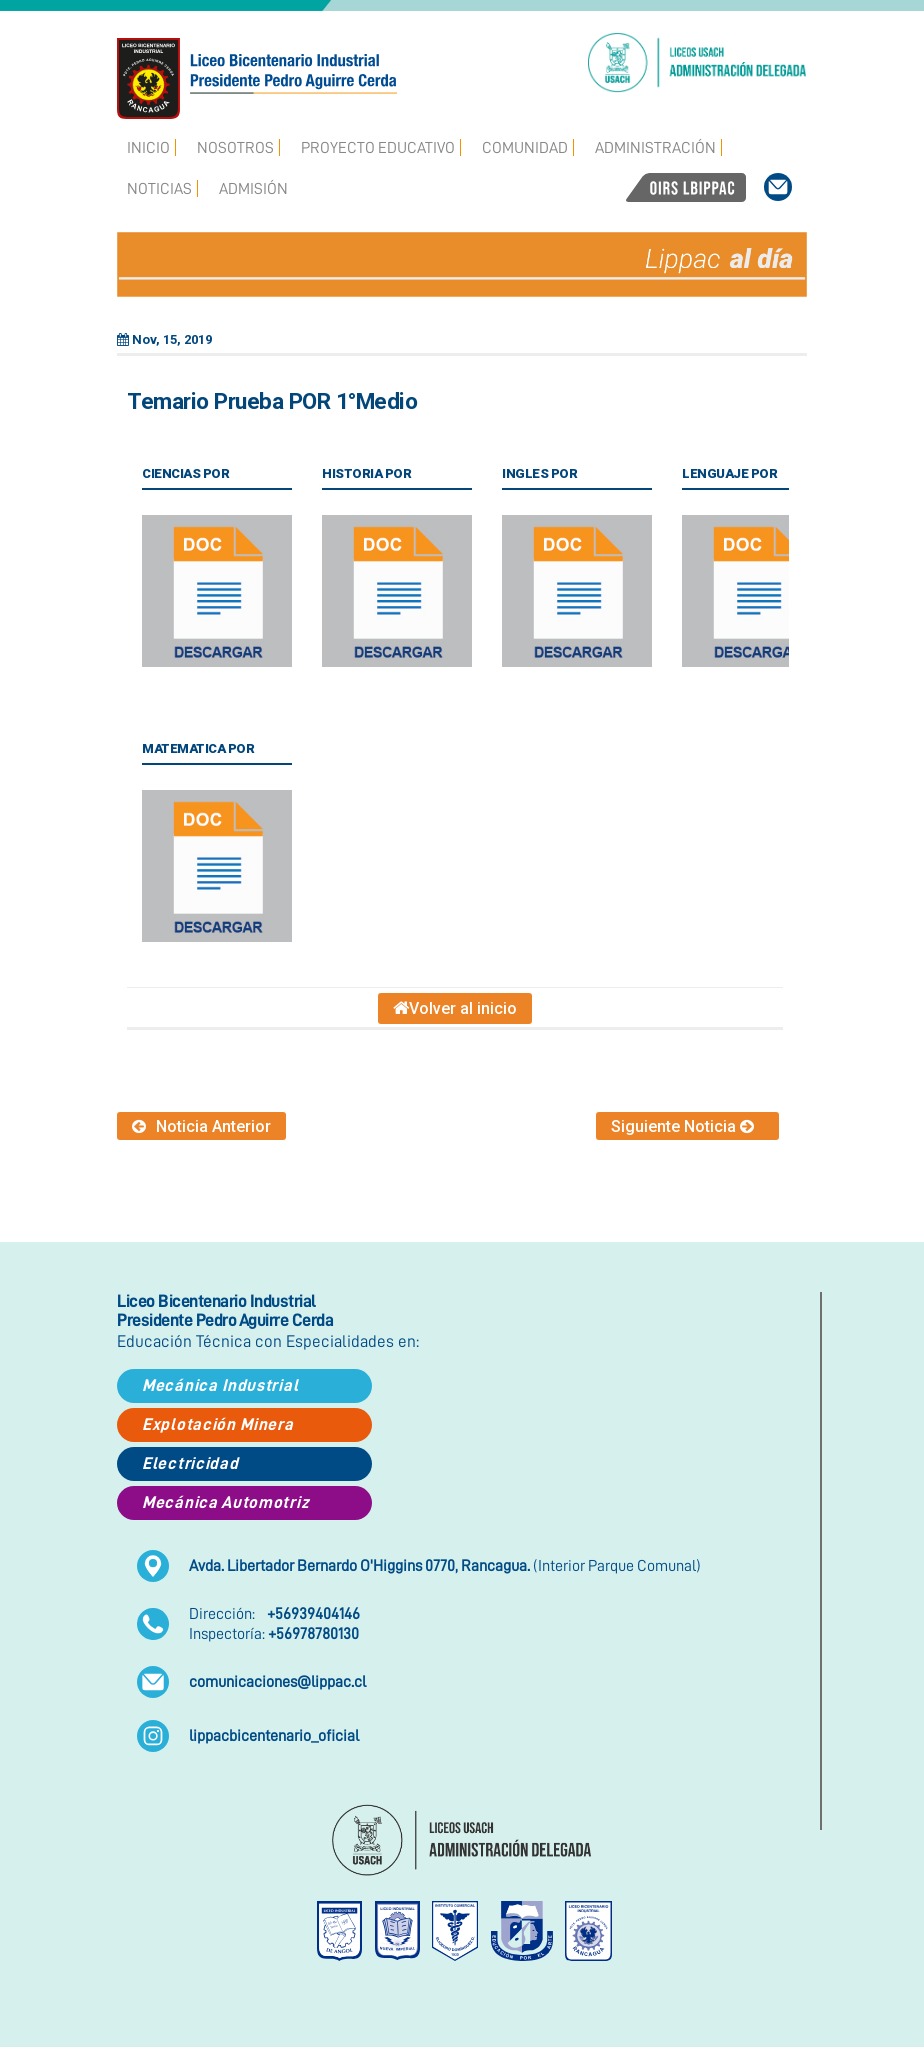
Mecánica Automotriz (225, 1502)
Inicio (148, 148)
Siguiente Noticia (687, 1126)
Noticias (159, 189)
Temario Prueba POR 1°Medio (272, 401)
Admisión (253, 189)
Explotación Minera (218, 1424)
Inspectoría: (274, 1634)
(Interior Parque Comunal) (445, 1566)
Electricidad (190, 1463)
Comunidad (525, 148)
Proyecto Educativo (378, 148)
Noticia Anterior (201, 1126)
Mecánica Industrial (220, 1385)
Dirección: (274, 1614)
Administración (655, 148)
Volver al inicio (455, 1008)
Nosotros (235, 148)
